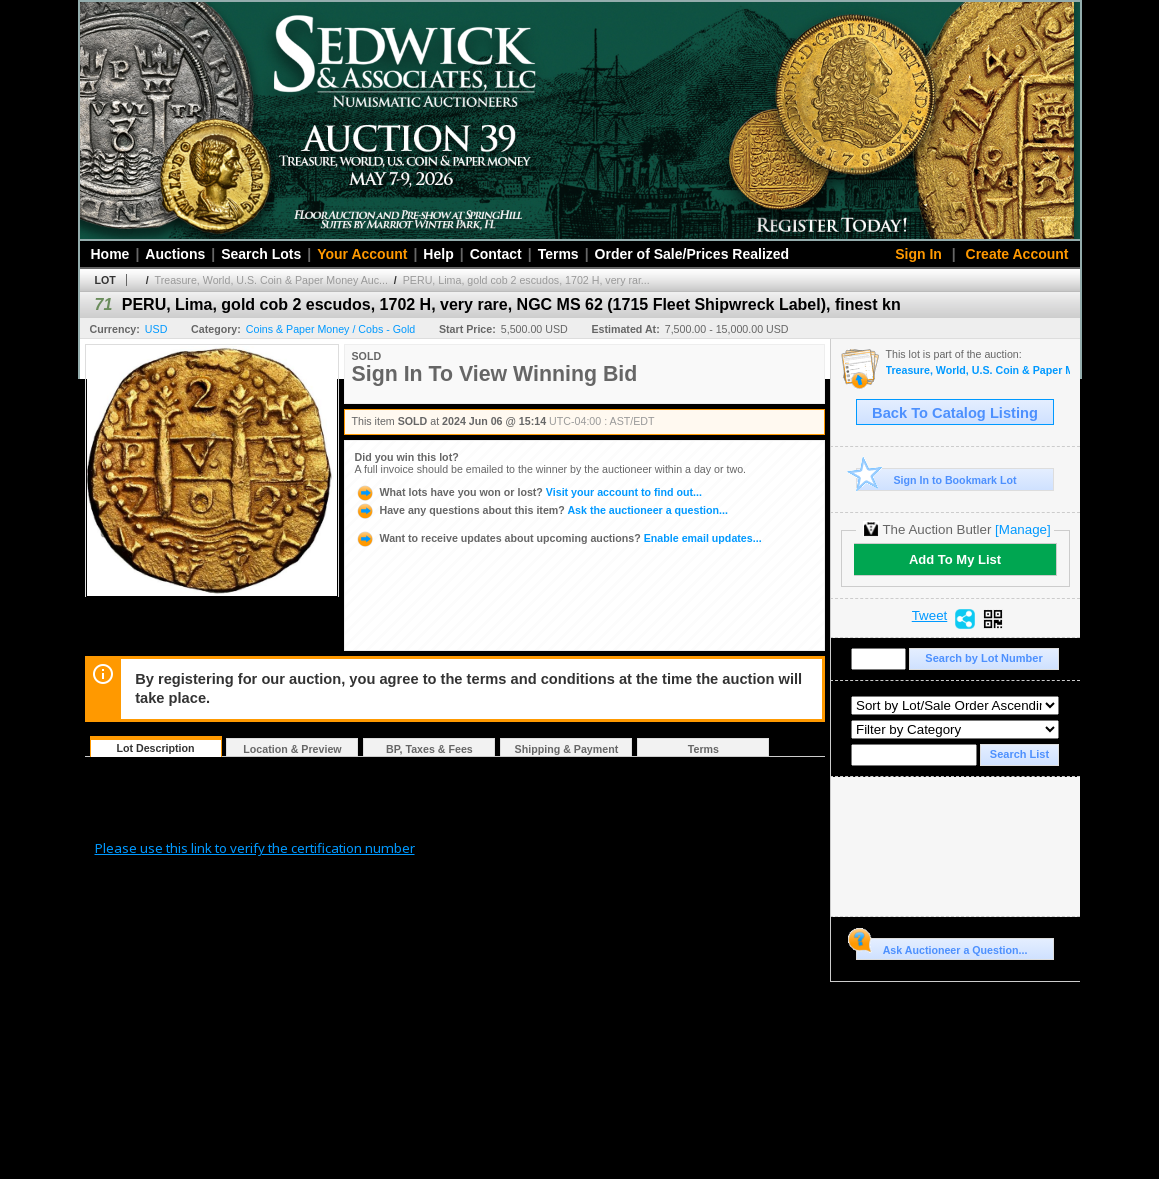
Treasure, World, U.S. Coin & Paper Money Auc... (271, 280)
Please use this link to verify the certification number (255, 848)
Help (438, 254)
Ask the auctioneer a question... (541, 510)
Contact (496, 254)
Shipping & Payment (567, 749)
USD (156, 329)
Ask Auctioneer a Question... (941, 947)
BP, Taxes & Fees (429, 749)
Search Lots (261, 254)
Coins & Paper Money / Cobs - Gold (330, 329)
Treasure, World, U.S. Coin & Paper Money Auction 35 (978, 370)
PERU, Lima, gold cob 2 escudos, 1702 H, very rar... (526, 280)
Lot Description (155, 748)
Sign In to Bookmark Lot (936, 479)
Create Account (1017, 254)
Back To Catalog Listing (955, 413)
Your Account (362, 254)
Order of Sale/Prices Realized (692, 254)
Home (110, 254)
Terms (558, 254)
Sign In (918, 254)
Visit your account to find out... (528, 492)
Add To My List (955, 559)
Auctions (175, 254)
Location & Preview (292, 749)
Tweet (930, 616)
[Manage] (1022, 529)
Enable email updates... (558, 538)
